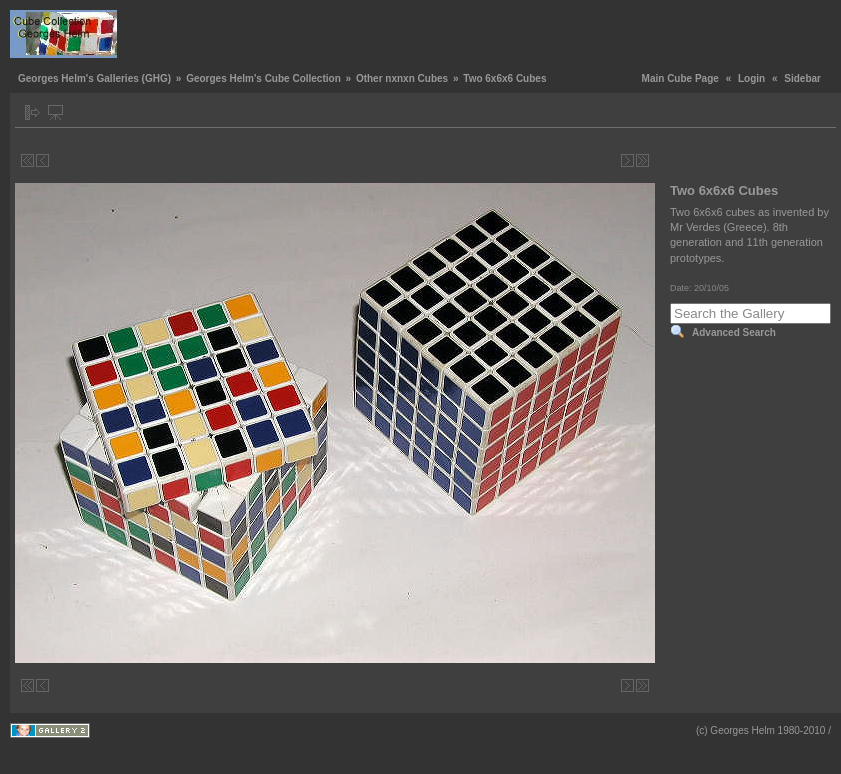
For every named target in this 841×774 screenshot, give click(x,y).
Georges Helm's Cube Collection (263, 78)
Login (751, 78)
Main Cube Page (680, 78)
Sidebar (802, 78)
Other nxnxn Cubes (402, 78)
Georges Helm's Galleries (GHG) (94, 78)
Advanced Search (734, 332)
